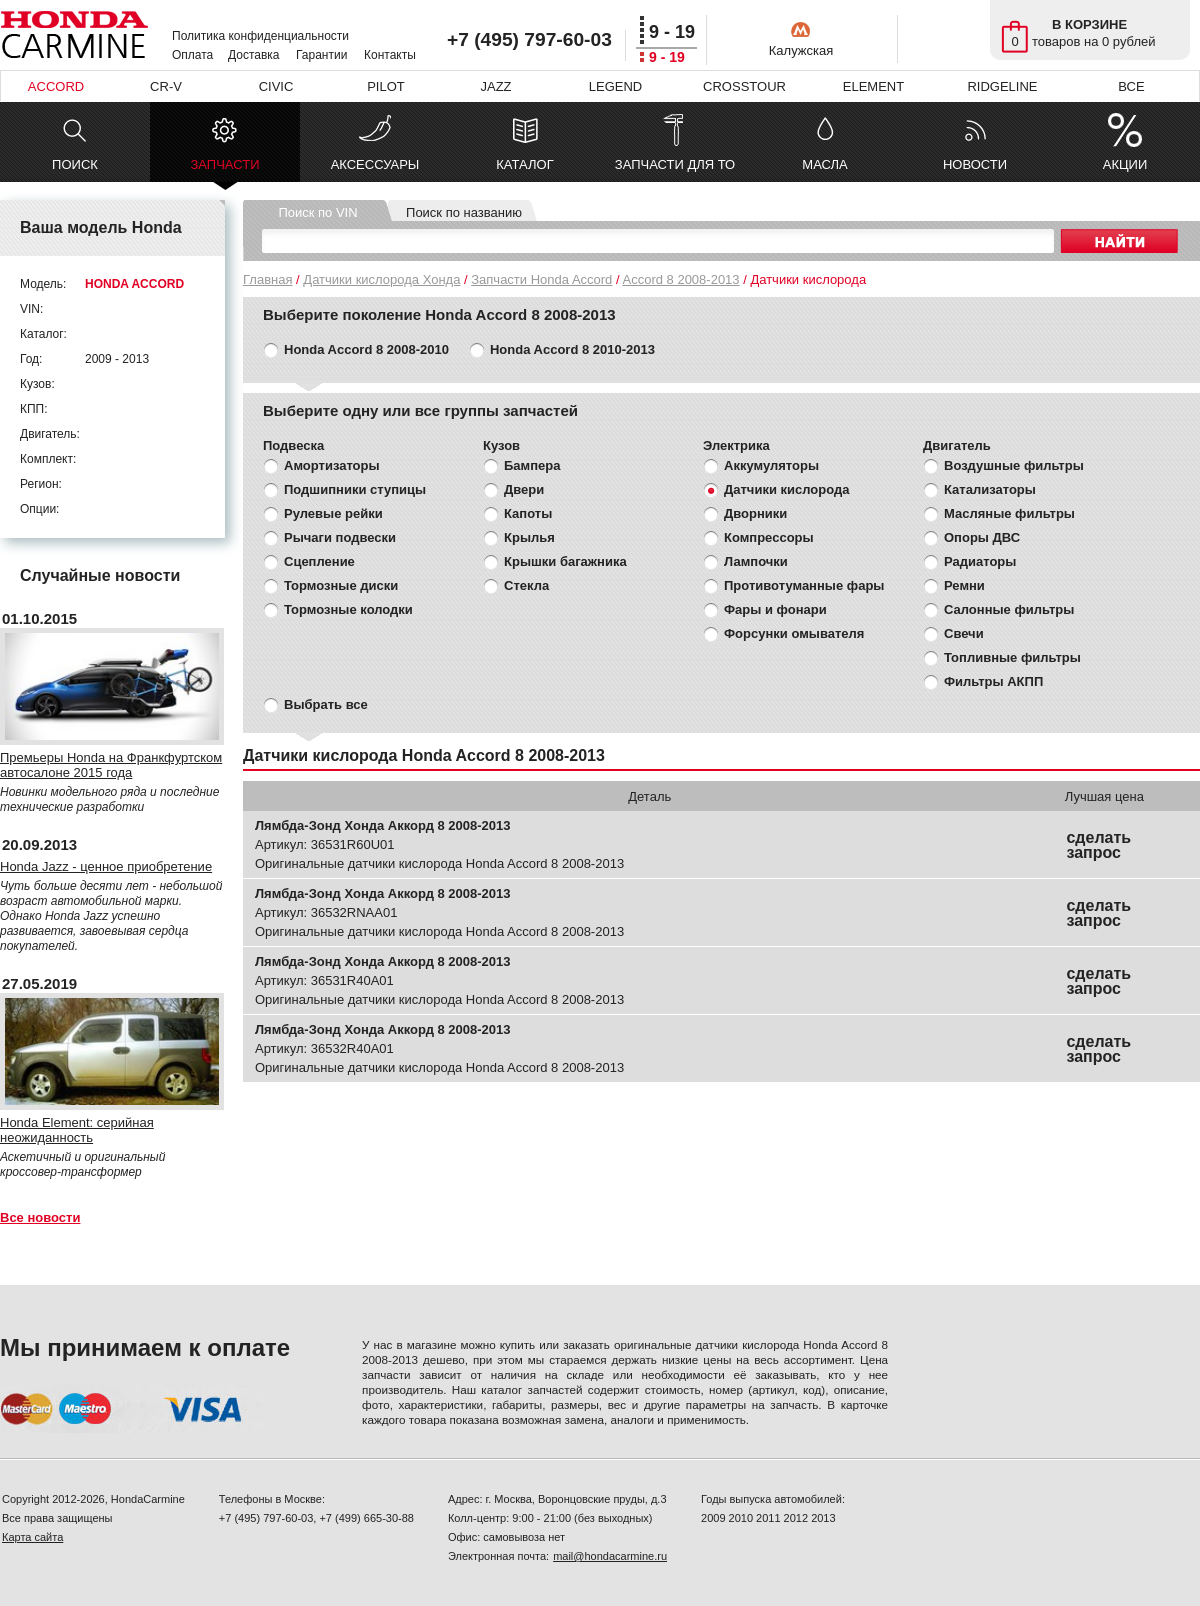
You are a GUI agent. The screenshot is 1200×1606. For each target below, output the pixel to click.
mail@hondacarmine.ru (610, 1556)
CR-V (166, 86)
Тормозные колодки (348, 609)
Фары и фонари (775, 609)
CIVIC (276, 86)
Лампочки (756, 561)
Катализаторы (990, 489)
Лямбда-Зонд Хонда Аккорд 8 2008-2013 (383, 825)
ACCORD (56, 86)
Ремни (964, 585)
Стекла (526, 585)
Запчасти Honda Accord (541, 279)
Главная (267, 279)
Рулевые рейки (333, 513)
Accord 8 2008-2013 (680, 279)
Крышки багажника (565, 561)
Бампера (532, 465)
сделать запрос (1098, 845)
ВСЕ (1131, 86)
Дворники (755, 513)
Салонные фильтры (1009, 609)
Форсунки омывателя (794, 633)
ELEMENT (873, 86)
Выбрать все (326, 704)
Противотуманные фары (804, 585)
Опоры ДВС (982, 537)
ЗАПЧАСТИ (224, 169)
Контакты (390, 55)
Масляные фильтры (1009, 513)
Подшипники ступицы (355, 489)
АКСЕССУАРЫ (375, 164)
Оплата (192, 55)
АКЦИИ (1125, 164)
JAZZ (495, 86)
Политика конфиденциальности (260, 36)
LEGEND (615, 86)
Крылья (529, 537)
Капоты (528, 513)
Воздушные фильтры (1014, 465)
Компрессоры (769, 537)
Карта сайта (32, 1537)
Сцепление (319, 561)
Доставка (254, 55)
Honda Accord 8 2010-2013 (572, 349)
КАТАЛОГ (524, 164)
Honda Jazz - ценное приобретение (106, 866)
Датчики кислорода (786, 489)
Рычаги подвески (340, 537)
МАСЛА (824, 164)
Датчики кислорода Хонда (381, 279)
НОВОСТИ (975, 164)
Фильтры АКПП (993, 681)
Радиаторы (980, 561)
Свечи (964, 633)
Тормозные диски (341, 585)
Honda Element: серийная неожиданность (77, 1130)
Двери (524, 489)
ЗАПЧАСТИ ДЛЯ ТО (675, 164)
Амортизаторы (332, 465)
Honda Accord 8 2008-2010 (366, 349)
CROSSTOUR (744, 86)
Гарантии (321, 55)
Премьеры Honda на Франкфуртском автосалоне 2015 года (111, 765)
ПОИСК (75, 164)
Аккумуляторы (771, 465)
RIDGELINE (1002, 86)
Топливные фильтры (1012, 657)
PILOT (386, 86)
